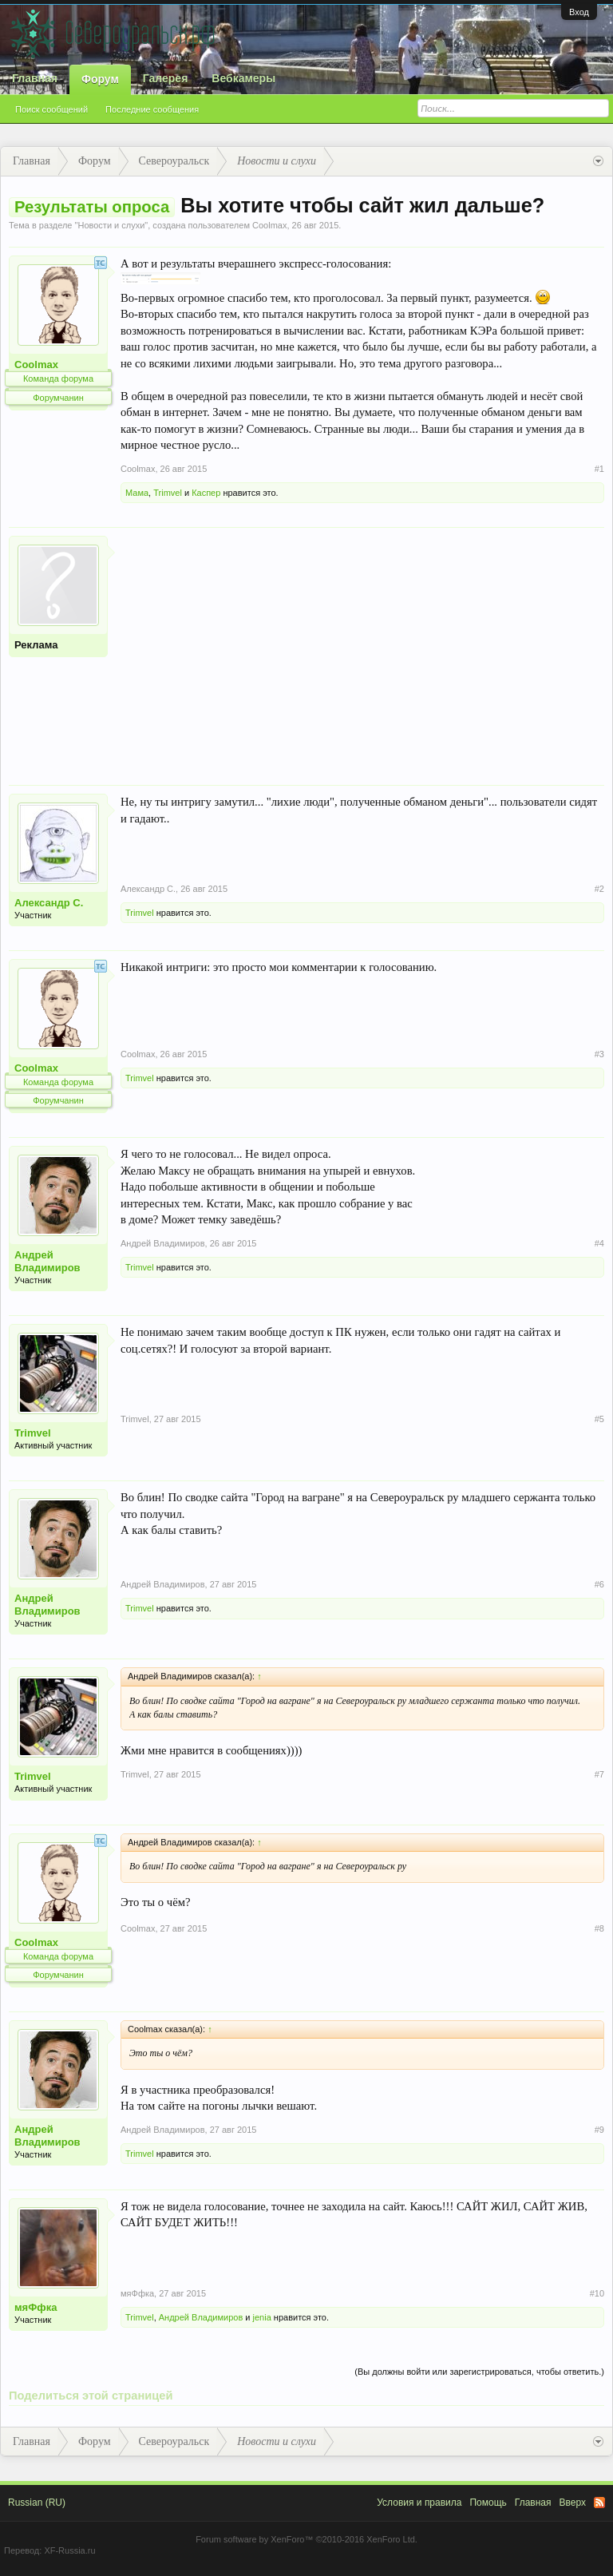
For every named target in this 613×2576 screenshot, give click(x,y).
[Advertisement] (362, 647)
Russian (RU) (36, 2502)
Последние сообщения (152, 109)
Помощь (487, 2502)
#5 (599, 1419)
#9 (599, 2129)
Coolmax (269, 225)
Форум (100, 79)
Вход (579, 12)
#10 (597, 2293)
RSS (599, 2502)
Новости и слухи (110, 225)
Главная (34, 78)
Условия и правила (419, 2502)
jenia (262, 2317)
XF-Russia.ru (69, 2550)
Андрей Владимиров (47, 1261)
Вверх (573, 2502)
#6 (599, 1584)
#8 (599, 1928)
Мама (136, 492)
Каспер (206, 492)
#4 (599, 1243)
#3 (599, 1054)
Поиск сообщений (51, 109)
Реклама (35, 645)
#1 (599, 469)
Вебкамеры (243, 78)
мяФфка (35, 2307)
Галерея (165, 78)
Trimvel (167, 492)
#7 (599, 1774)
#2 (599, 889)
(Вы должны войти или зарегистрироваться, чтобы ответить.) (479, 2371)
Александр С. (48, 903)
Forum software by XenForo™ (306, 2539)
